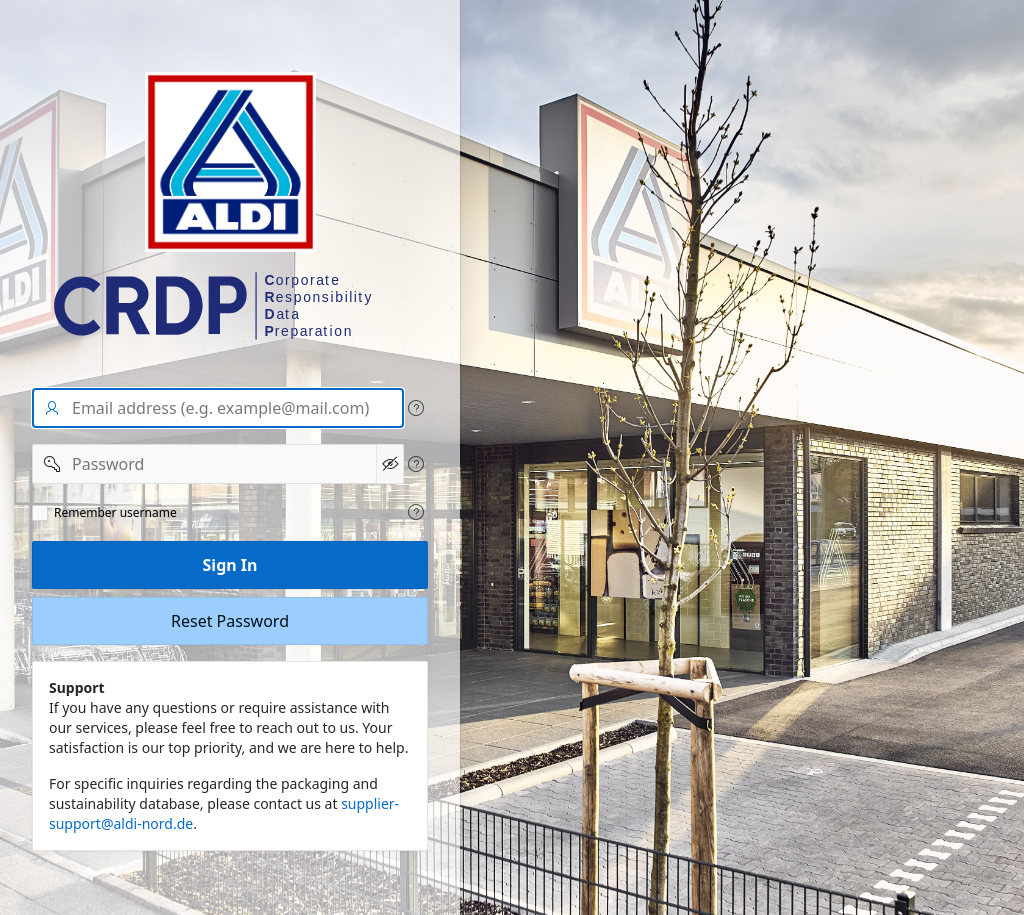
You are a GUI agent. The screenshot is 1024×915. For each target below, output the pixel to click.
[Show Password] (390, 464)
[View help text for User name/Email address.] (416, 408)
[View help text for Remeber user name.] (416, 512)
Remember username (115, 513)
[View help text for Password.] (416, 464)
